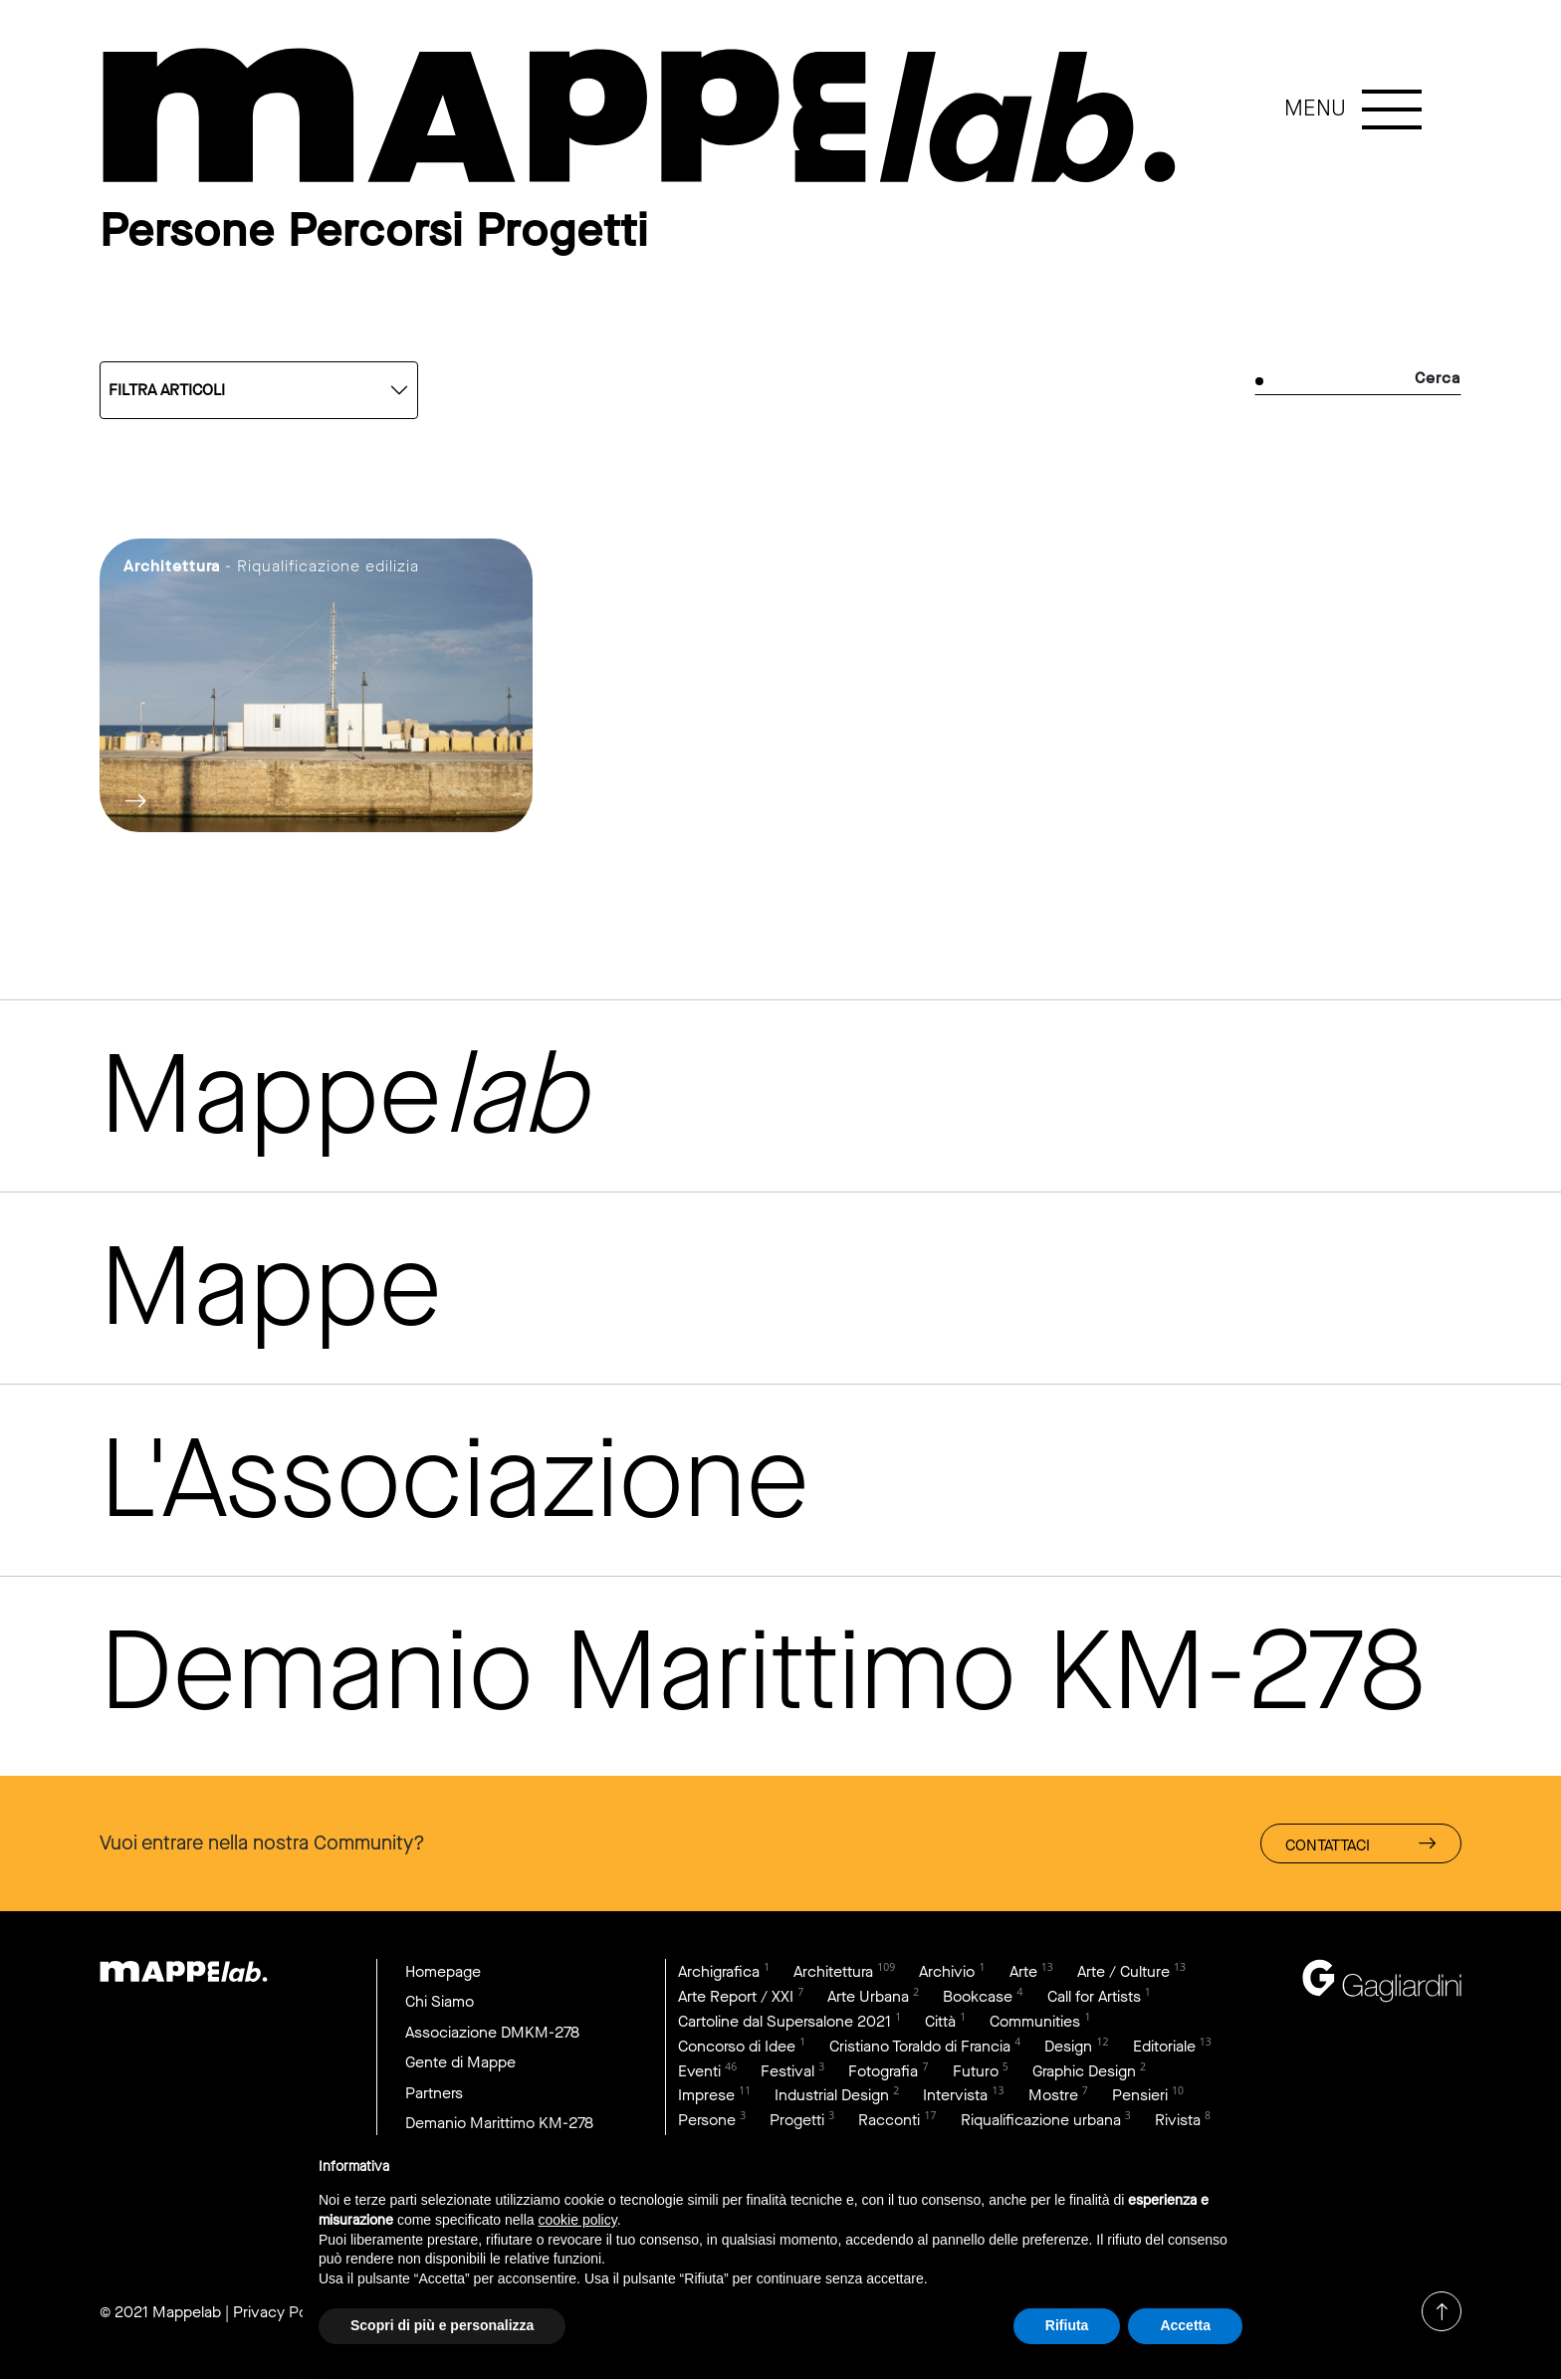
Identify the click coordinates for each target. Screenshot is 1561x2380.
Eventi (699, 2070)
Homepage (443, 1971)
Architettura (833, 1971)
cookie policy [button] (578, 2220)
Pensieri (1140, 2095)
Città (940, 2021)
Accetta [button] (1185, 2325)
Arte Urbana (868, 1996)
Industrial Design (832, 2095)
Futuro (976, 2070)
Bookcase (977, 1996)
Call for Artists (1094, 1996)
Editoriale (1164, 2046)
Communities (1035, 2021)
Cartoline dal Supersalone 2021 (784, 2021)
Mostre (1053, 2095)
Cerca (1437, 377)
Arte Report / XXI (735, 1996)
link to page (647, 117)
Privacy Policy (282, 2311)
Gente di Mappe (460, 2063)
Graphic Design (1084, 2070)
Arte (1023, 1971)
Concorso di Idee (736, 2046)
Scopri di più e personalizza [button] (442, 2325)
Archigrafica (719, 1971)
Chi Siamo (439, 2001)
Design (1068, 2046)
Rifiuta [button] (1067, 2325)
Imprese (706, 2095)
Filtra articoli (167, 389)
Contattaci (1361, 1844)
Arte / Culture (1123, 1971)
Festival (787, 2070)
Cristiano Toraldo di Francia (919, 2046)
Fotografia (883, 2070)
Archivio (947, 1971)
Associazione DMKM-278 (492, 2032)
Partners (434, 2092)
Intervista (955, 2095)
